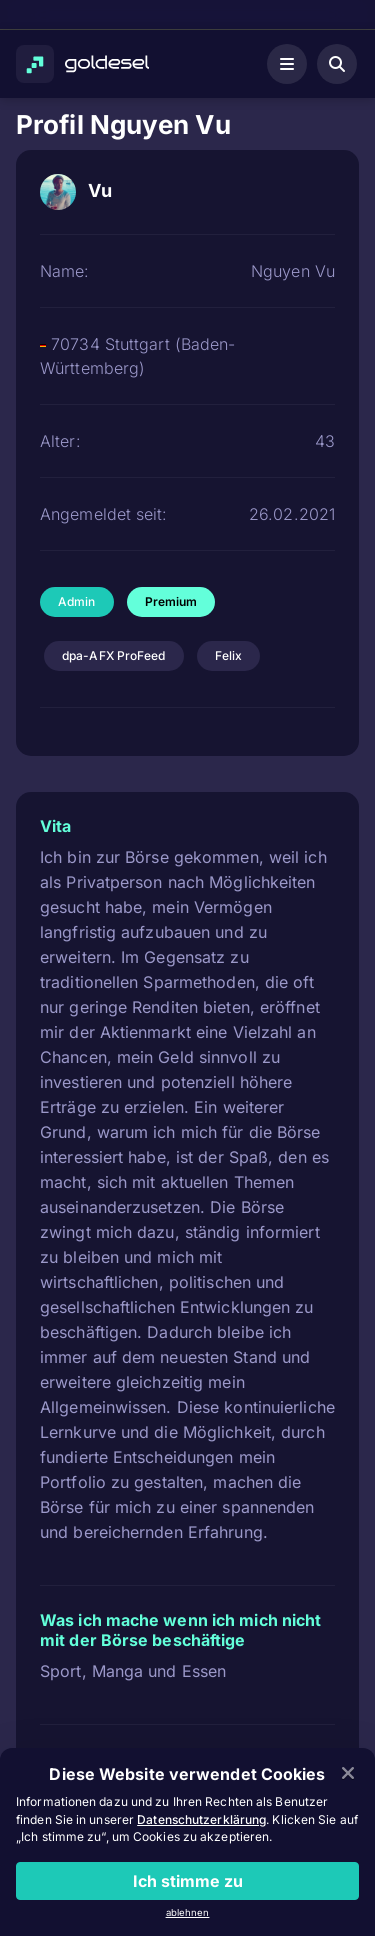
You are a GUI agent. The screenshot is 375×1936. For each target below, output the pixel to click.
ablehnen (188, 1912)
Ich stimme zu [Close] (188, 1881)
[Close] (348, 1774)
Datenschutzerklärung (201, 1819)
